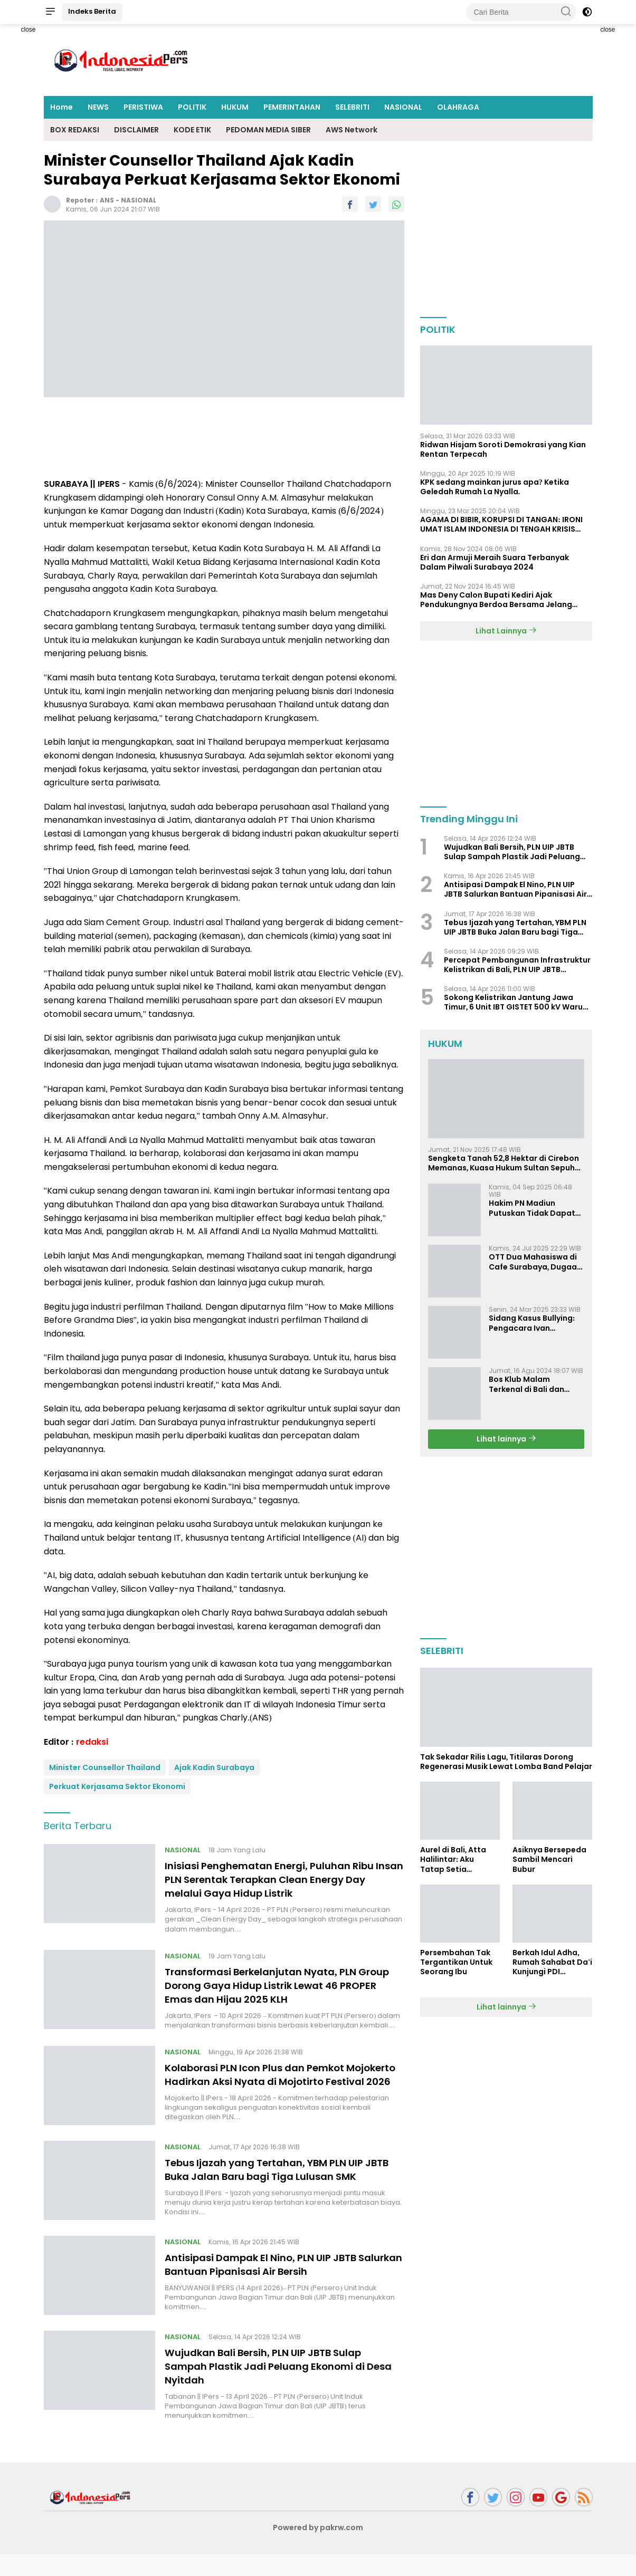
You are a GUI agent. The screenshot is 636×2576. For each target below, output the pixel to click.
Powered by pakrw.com (318, 2549)
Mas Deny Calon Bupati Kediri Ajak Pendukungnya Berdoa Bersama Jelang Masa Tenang (496, 599)
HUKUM (235, 107)
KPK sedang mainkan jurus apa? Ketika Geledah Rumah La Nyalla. (494, 486)
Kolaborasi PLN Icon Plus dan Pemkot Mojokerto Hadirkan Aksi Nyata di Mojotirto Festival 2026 (280, 2081)
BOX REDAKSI (74, 129)
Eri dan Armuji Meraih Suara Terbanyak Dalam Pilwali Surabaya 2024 (494, 562)
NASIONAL (403, 107)
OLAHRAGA (458, 107)
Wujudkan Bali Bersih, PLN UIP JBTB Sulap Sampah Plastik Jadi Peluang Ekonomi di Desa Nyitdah (275, 2388)
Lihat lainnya (506, 1439)
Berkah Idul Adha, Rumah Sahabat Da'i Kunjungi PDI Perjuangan (552, 1962)
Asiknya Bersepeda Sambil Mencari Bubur (549, 1859)
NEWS (98, 107)
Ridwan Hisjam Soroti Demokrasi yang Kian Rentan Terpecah (503, 449)
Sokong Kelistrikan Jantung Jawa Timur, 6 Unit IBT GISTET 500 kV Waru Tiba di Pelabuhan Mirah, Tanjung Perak (513, 1002)
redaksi (92, 1742)
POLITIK (192, 107)
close (28, 29)
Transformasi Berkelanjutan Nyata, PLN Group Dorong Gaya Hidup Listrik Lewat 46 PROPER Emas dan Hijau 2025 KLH (279, 1985)
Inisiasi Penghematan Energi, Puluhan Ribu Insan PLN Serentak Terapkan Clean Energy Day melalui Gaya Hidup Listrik (281, 1879)
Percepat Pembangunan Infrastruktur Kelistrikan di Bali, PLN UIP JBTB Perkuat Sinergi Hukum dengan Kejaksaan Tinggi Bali (517, 964)
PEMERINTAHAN (291, 107)
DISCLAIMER (136, 129)
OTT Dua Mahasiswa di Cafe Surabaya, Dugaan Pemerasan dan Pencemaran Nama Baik (535, 1261)
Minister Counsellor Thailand (104, 1767)
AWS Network (351, 129)
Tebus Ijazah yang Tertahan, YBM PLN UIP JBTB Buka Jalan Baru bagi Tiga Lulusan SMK (275, 2187)
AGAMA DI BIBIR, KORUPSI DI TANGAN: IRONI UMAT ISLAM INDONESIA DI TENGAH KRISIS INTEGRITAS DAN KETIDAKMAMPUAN (501, 524)
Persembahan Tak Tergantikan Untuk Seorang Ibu (456, 1962)
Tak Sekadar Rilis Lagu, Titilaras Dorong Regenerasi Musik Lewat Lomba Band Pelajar (506, 1761)
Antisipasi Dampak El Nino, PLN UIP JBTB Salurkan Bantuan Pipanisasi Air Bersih (271, 2286)
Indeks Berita (92, 11)
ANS (107, 200)
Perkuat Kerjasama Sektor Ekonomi (117, 1786)
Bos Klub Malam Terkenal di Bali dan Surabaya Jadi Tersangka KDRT (526, 1383)
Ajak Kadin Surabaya (214, 1767)
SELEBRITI (352, 107)
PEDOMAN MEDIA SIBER (268, 129)
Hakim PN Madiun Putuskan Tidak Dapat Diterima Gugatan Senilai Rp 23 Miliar (532, 1207)
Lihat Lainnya (506, 631)
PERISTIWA (143, 107)
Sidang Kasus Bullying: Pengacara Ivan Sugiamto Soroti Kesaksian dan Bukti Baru (532, 1322)
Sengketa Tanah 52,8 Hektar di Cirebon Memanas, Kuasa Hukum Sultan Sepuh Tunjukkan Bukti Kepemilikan (504, 1163)
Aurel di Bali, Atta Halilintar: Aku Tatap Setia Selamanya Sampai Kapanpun (458, 1859)
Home (61, 107)
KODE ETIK (192, 129)
